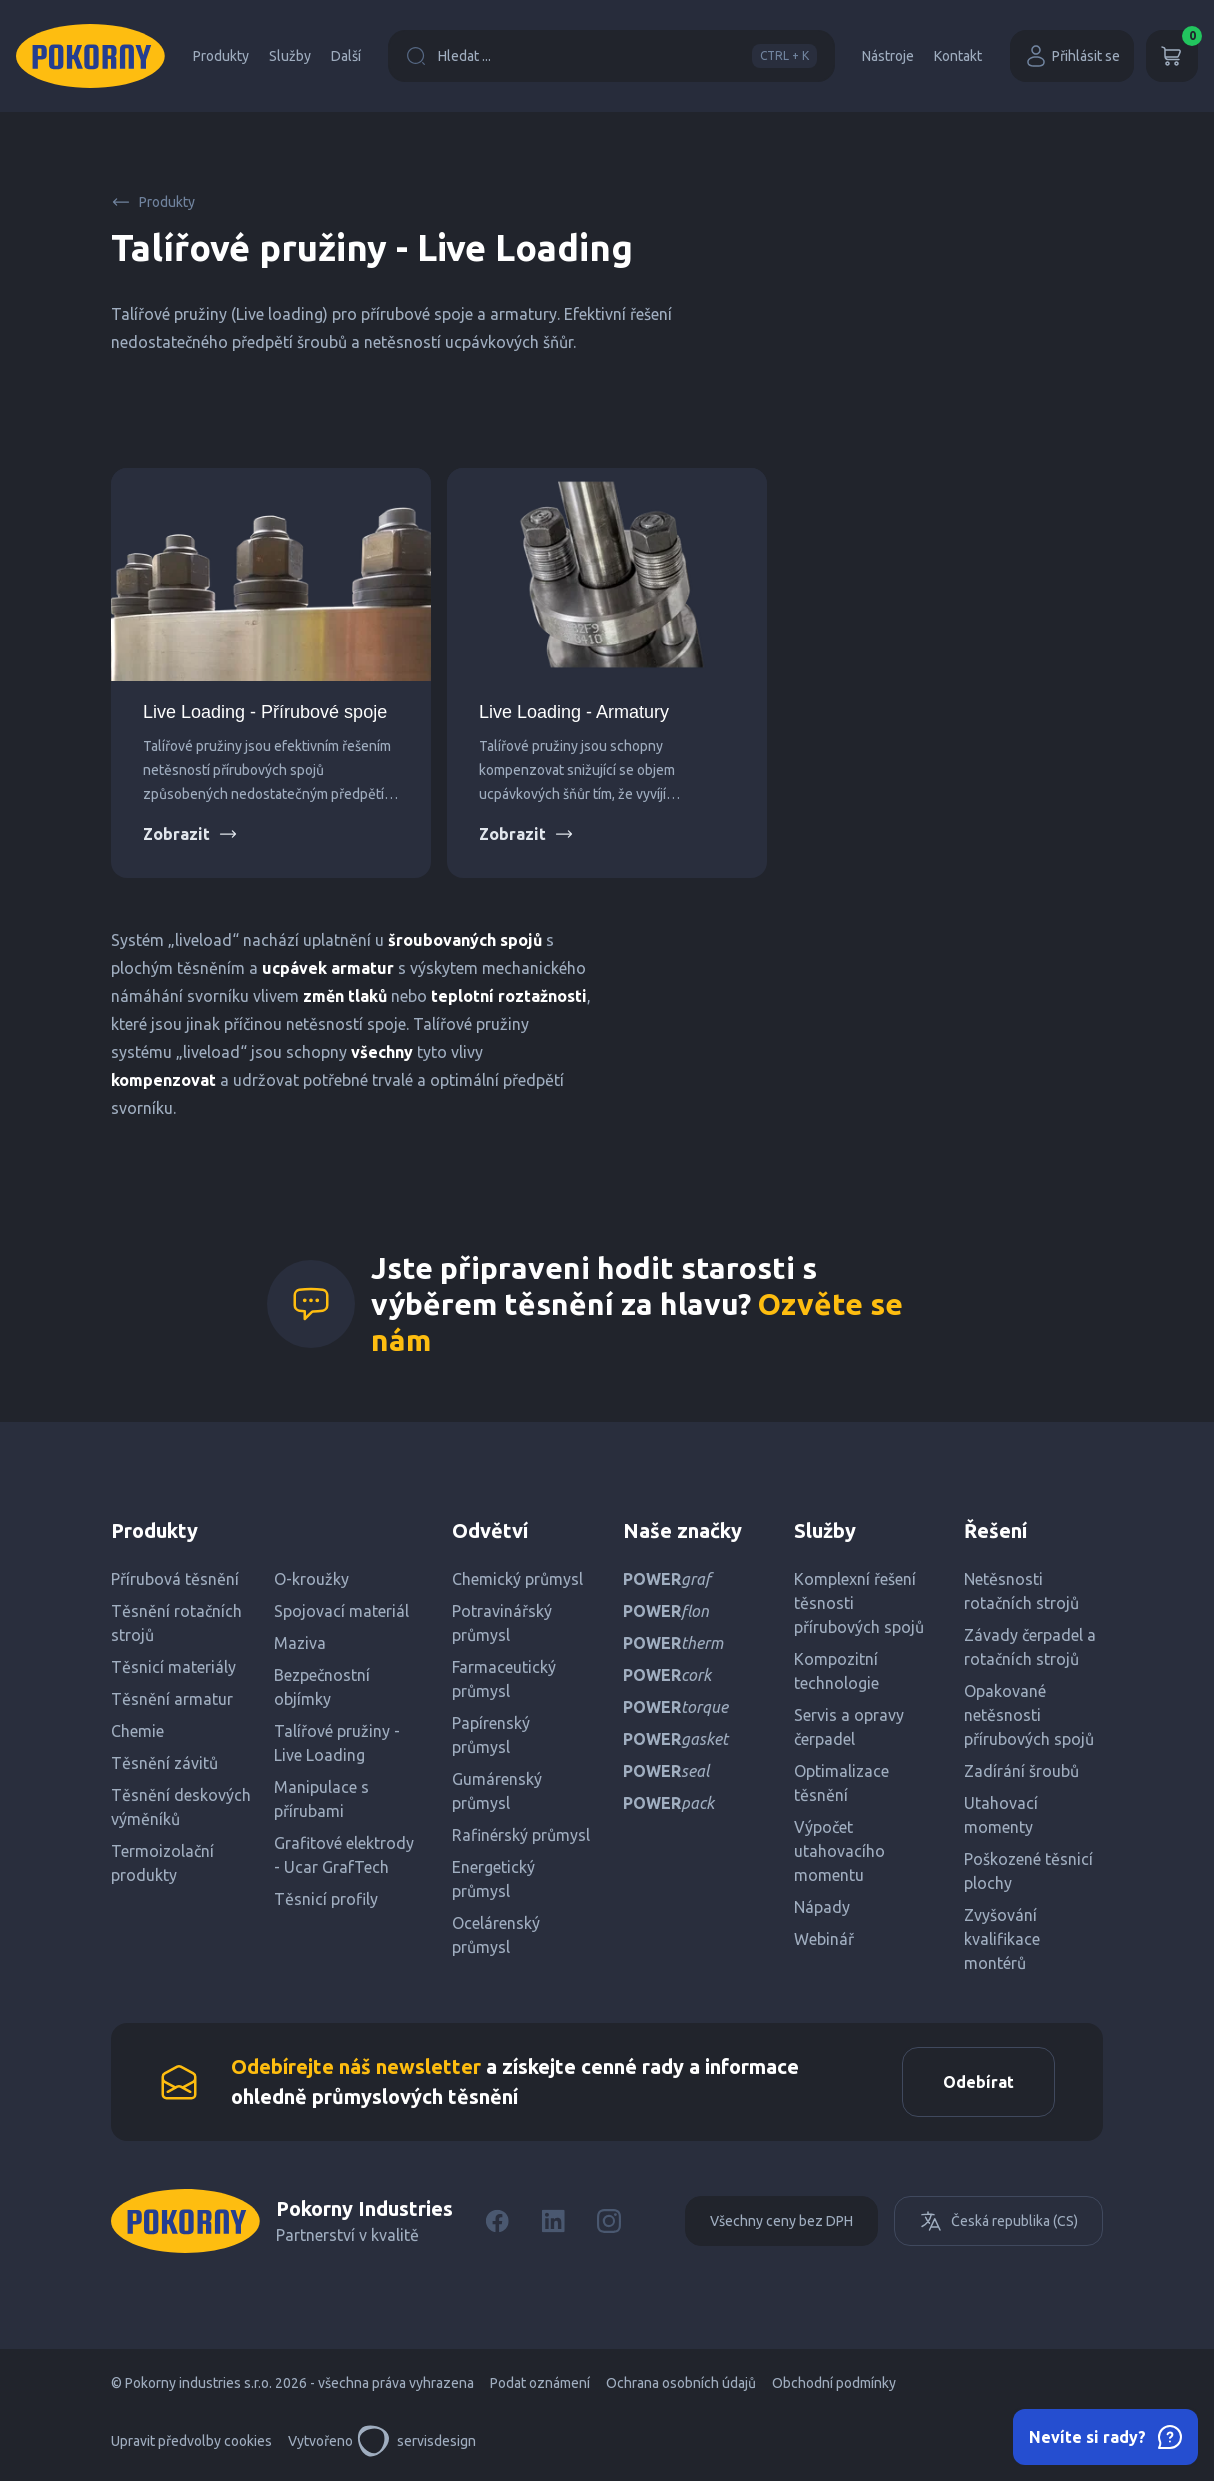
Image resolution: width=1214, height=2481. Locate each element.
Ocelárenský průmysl (496, 1935)
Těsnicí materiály (173, 1667)
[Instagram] (609, 2221)
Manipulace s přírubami (321, 1799)
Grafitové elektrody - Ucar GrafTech (344, 1855)
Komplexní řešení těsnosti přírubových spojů (859, 1603)
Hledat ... (611, 56)
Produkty (221, 56)
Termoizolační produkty (162, 1863)
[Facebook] (497, 2221)
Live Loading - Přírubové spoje (265, 712)
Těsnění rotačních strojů (176, 1623)
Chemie (137, 1731)
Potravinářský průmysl (502, 1623)
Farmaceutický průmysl (504, 1679)
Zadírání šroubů (1021, 1771)
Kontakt (958, 56)
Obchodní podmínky (834, 2383)
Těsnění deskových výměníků (181, 1807)
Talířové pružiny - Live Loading (337, 1743)
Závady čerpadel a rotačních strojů (1030, 1647)
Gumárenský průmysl (497, 1791)
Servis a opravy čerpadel (849, 1727)
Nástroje (888, 56)
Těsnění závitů (164, 1763)
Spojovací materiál (341, 1611)
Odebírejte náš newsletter (356, 2066)
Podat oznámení (540, 2383)
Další (346, 56)
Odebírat (978, 2082)
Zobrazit (190, 834)
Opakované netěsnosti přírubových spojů (1029, 1715)
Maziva (300, 1643)
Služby (290, 56)
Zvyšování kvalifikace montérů (1002, 1939)
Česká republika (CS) (998, 2221)
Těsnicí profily (326, 1899)
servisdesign (416, 2441)
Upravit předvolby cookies (191, 2441)
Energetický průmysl (493, 1879)
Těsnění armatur (172, 1699)
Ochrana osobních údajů (681, 2383)
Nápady (822, 1907)
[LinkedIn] (553, 2221)
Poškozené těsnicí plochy (1028, 1871)
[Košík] (1172, 56)
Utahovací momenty (1001, 1815)
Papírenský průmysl (491, 1735)
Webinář (824, 1939)
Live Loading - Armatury (574, 712)
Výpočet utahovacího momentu (839, 1851)
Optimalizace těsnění (841, 1783)
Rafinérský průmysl (521, 1835)
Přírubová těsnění (175, 1579)
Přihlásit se (1072, 56)
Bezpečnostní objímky (322, 1687)
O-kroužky (311, 1579)
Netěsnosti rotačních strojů (1021, 1591)
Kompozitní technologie (836, 1671)
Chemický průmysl (517, 1579)
